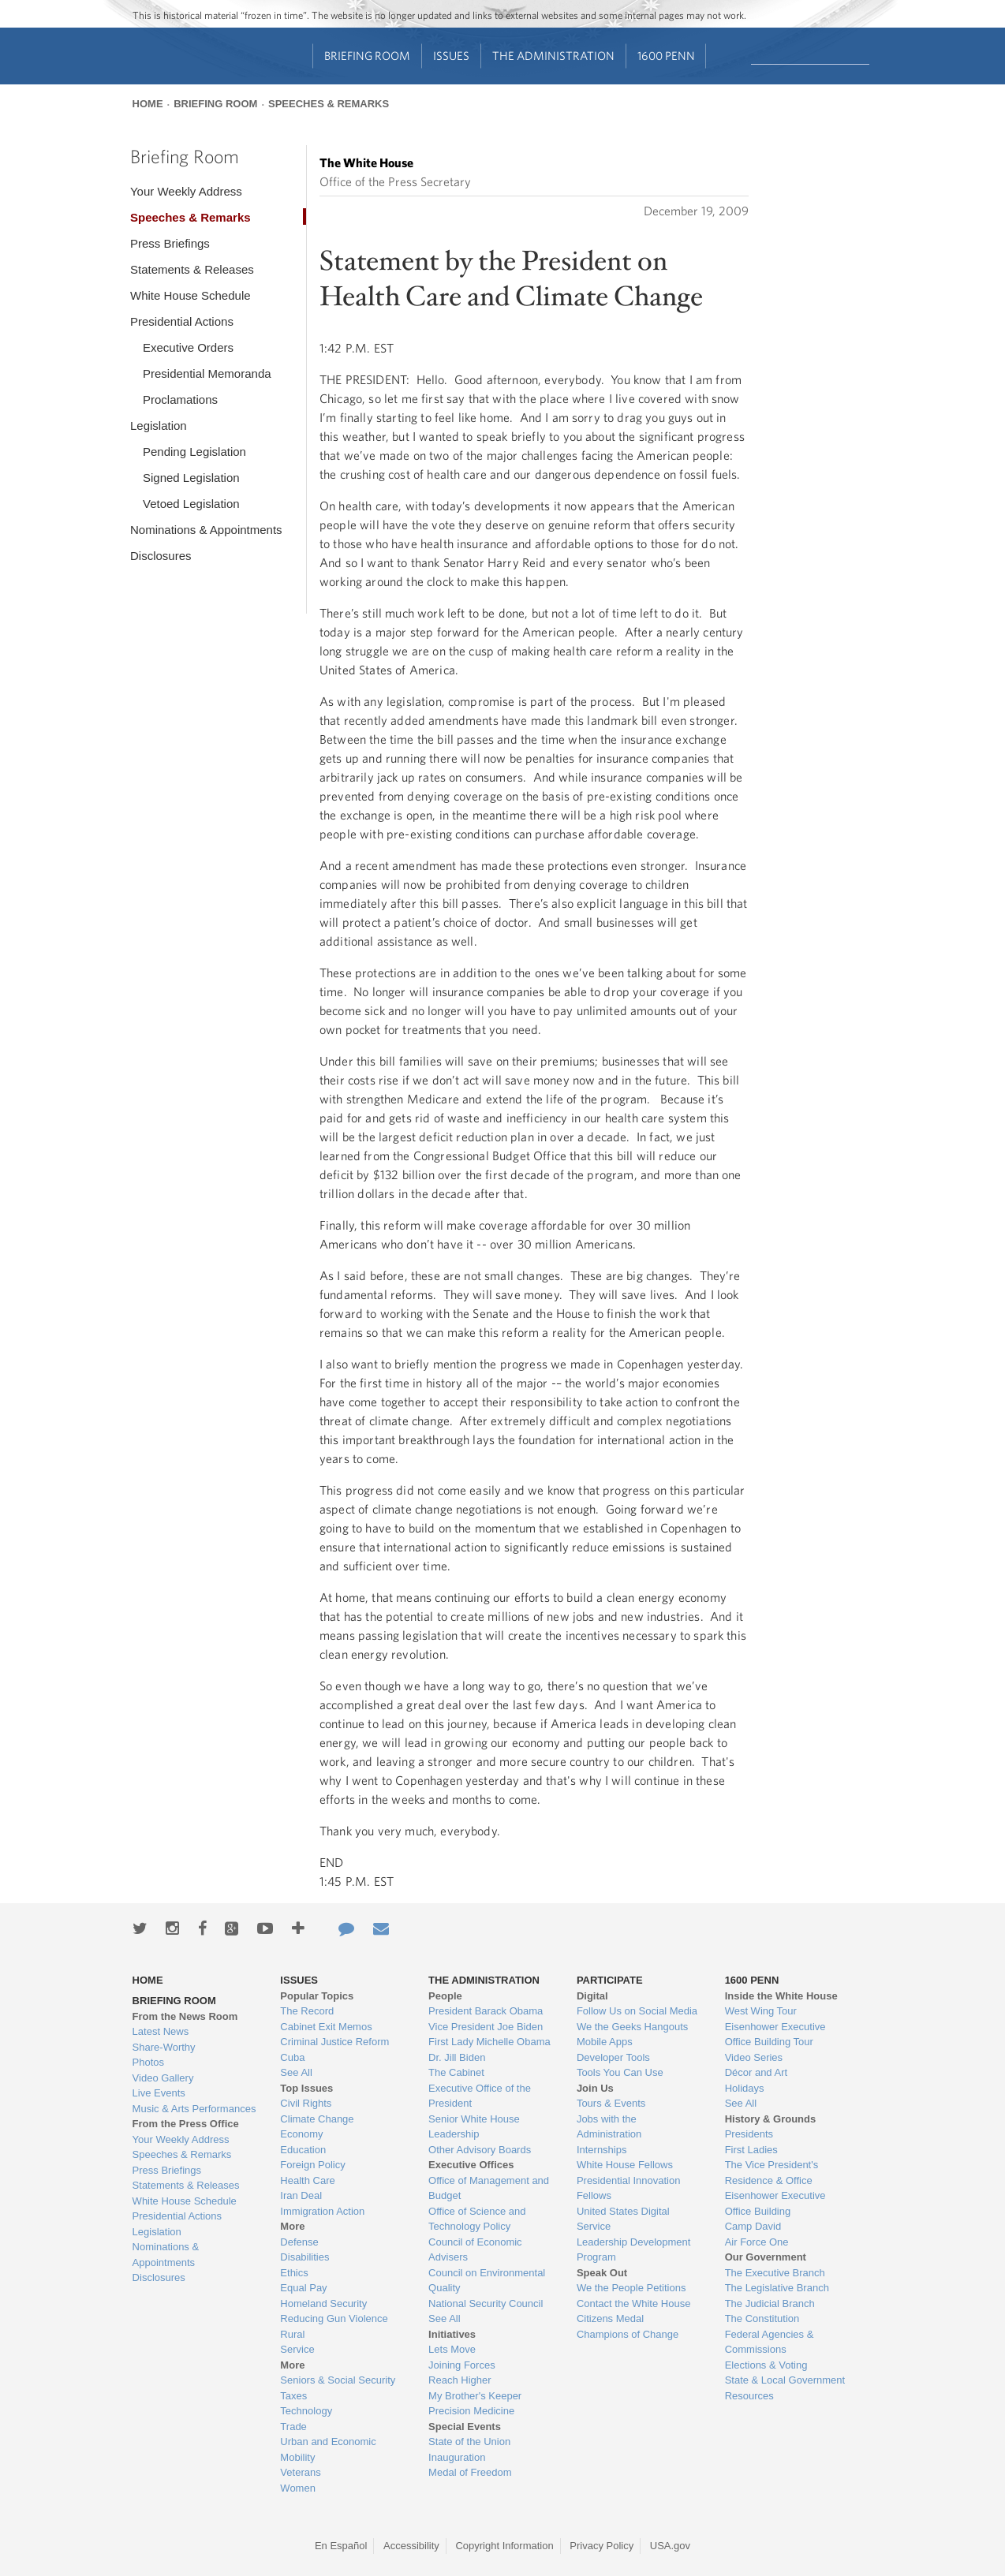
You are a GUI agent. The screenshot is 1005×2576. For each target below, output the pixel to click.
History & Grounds (770, 2119)
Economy (301, 2134)
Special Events (464, 2426)
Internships (602, 2150)
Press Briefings (170, 243)
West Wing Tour (761, 2011)
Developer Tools (613, 2057)
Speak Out (602, 2273)
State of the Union (469, 2441)
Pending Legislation (194, 451)
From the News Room (185, 2016)
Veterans (300, 2472)
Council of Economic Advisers (475, 2250)
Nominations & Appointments (206, 529)
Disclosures (161, 555)
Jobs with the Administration (609, 2127)
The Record (307, 2011)
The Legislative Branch (777, 2288)
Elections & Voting (766, 2365)
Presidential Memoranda (207, 373)
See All (296, 2072)
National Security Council (485, 2303)
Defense (299, 2242)
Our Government (765, 2257)
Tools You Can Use (620, 2072)
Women (298, 2488)
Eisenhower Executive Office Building (775, 2203)
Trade (293, 2426)
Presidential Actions (182, 321)
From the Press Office (186, 2124)
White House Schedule (190, 295)
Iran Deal (301, 2195)
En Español (341, 2546)
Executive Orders (188, 347)
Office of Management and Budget (488, 2188)
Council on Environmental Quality (486, 2280)
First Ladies (751, 2150)
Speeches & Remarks (328, 104)
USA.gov (670, 2546)
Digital (592, 1996)
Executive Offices (471, 2165)
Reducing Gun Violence (333, 2318)
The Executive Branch (775, 2273)
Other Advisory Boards (479, 2150)
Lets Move (452, 2349)
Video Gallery (163, 2078)
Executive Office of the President (479, 2096)
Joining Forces (461, 2365)
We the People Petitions (631, 2288)
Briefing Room (367, 55)
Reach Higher (459, 2380)
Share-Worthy (164, 2047)
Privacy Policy (601, 2546)
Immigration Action (322, 2211)
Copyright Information (504, 2546)
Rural (292, 2334)
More (292, 2226)
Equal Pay (303, 2288)
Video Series (754, 2057)
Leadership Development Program (634, 2250)
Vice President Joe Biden (485, 2027)
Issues (451, 55)
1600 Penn (666, 55)
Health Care (307, 2180)
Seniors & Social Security (337, 2380)
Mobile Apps (605, 2042)
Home (148, 104)
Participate (610, 1980)
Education (303, 2150)
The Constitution (762, 2318)
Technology (306, 2411)
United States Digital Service (623, 2219)
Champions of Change (627, 2334)
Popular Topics (316, 1996)
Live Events (159, 2093)
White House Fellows (625, 2165)
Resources (749, 2396)
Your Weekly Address (186, 191)
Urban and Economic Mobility (327, 2449)
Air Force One (757, 2242)
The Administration (553, 55)
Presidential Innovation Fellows (629, 2188)
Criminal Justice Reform (334, 2042)
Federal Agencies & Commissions (769, 2342)
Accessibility (411, 2546)
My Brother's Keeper (474, 2396)
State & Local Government (785, 2380)
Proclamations (180, 399)
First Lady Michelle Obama (489, 2042)
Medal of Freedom (470, 2472)
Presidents (749, 2134)
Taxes (293, 2396)
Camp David (753, 2226)
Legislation (158, 425)
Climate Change (316, 2119)
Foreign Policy (312, 2165)
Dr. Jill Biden (456, 2057)
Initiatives (452, 2334)
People (445, 1996)
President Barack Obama (485, 2011)
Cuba (292, 2057)
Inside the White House (781, 1996)
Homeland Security (323, 2303)
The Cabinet (456, 2072)
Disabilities (304, 2257)
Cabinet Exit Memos (326, 2027)
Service (297, 2349)
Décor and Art (756, 2072)
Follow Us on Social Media (637, 2011)
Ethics (294, 2273)
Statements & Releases (192, 269)
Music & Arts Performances (194, 2109)
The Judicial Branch (770, 2303)
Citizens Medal (610, 2318)
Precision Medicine (471, 2411)
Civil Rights (305, 2103)
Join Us (595, 2088)
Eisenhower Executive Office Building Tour (775, 2034)
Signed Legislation (191, 477)
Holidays (744, 2088)
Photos (148, 2062)
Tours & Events (611, 2103)
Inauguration (456, 2457)
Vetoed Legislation (191, 503)
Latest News (161, 2031)
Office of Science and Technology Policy (476, 2219)
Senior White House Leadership (474, 2127)
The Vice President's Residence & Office (772, 2172)
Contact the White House (634, 2303)
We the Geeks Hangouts (632, 2027)
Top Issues (306, 2088)
